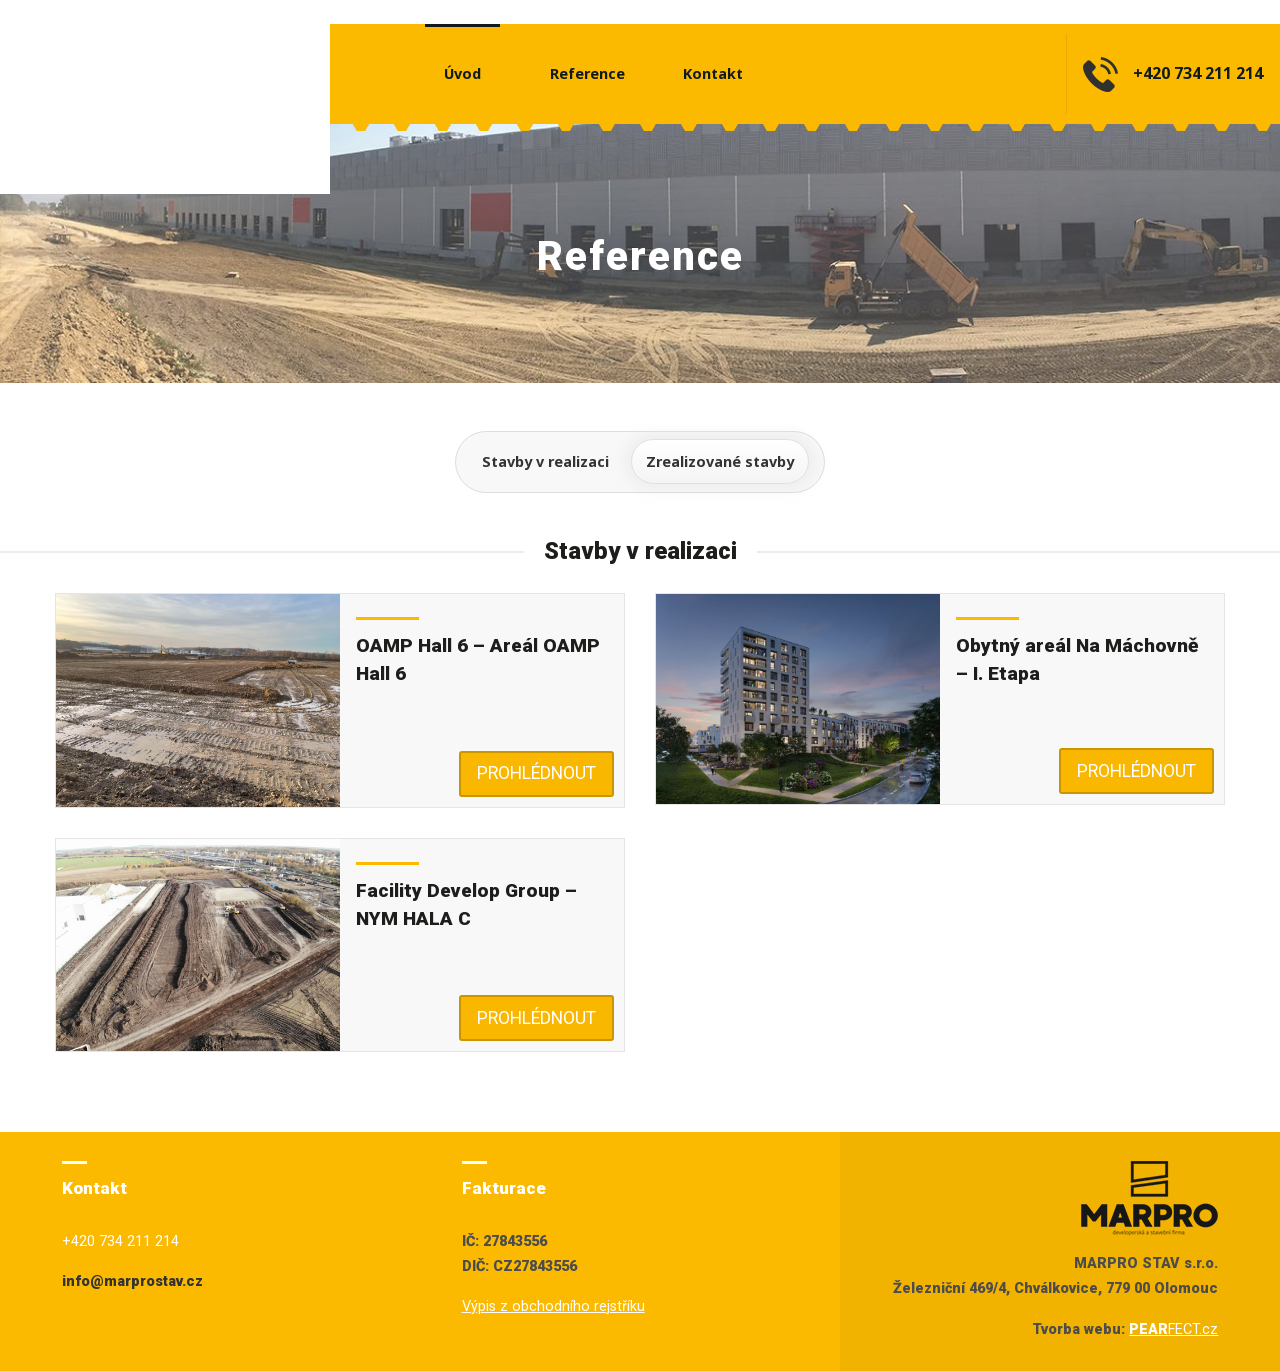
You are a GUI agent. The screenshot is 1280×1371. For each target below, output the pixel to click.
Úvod (462, 73)
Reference (587, 73)
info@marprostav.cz (132, 1281)
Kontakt (713, 73)
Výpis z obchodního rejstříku (553, 1306)
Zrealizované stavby (720, 461)
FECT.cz (1173, 1329)
